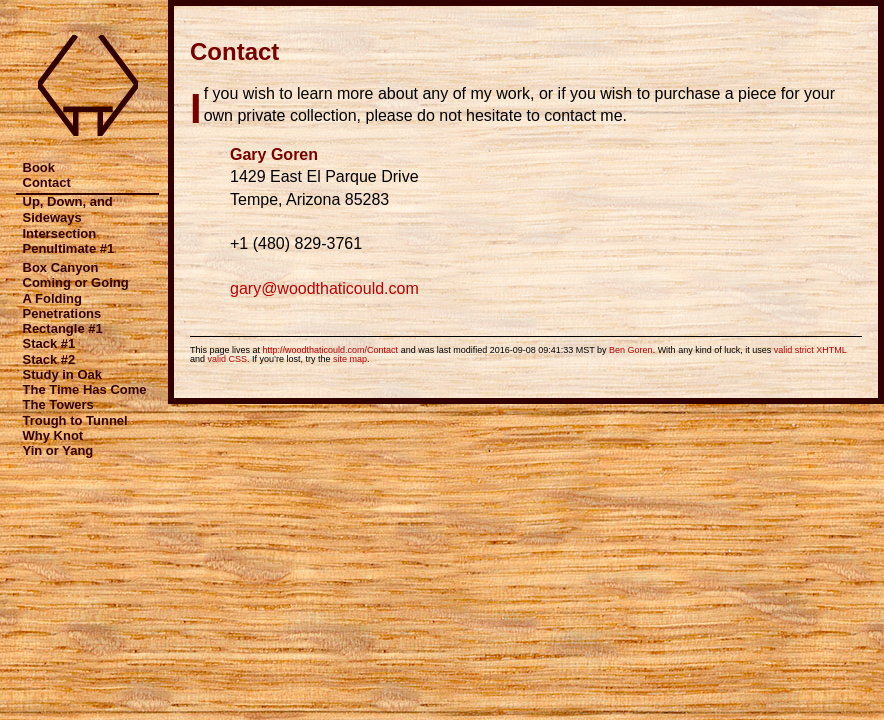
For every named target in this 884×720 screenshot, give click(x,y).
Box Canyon (61, 267)
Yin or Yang (58, 450)
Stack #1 (49, 343)
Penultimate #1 (69, 248)
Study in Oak (62, 374)
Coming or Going (76, 282)
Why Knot (53, 435)
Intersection (60, 233)
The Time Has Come (85, 389)
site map (350, 359)
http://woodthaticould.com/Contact (331, 350)
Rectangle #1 (63, 328)
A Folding (52, 298)
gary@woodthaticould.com (324, 288)
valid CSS (228, 359)
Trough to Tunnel (75, 420)
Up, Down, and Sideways (68, 209)
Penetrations (62, 313)
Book (39, 167)
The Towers (58, 404)
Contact (47, 182)
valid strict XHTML (810, 350)
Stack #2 (49, 359)
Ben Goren (631, 350)
